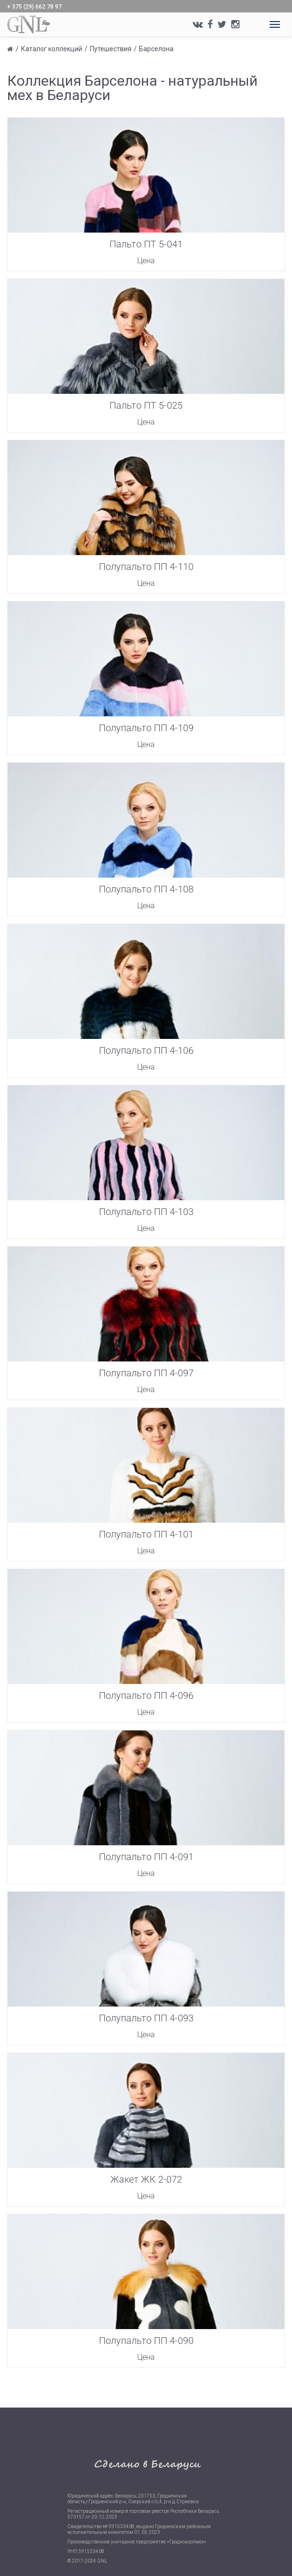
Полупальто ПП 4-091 (146, 1856)
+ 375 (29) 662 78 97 (34, 6)
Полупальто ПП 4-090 (146, 2340)
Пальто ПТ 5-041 (146, 244)
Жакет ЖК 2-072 (146, 2179)
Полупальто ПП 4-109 (146, 728)
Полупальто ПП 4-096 (146, 1695)
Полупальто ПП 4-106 (146, 1050)
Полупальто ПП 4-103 (146, 1211)
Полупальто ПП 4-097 (146, 1373)
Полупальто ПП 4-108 (146, 889)
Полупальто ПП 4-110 (146, 566)
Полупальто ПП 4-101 (146, 1534)
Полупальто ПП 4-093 (146, 2018)
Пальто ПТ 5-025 (146, 405)
